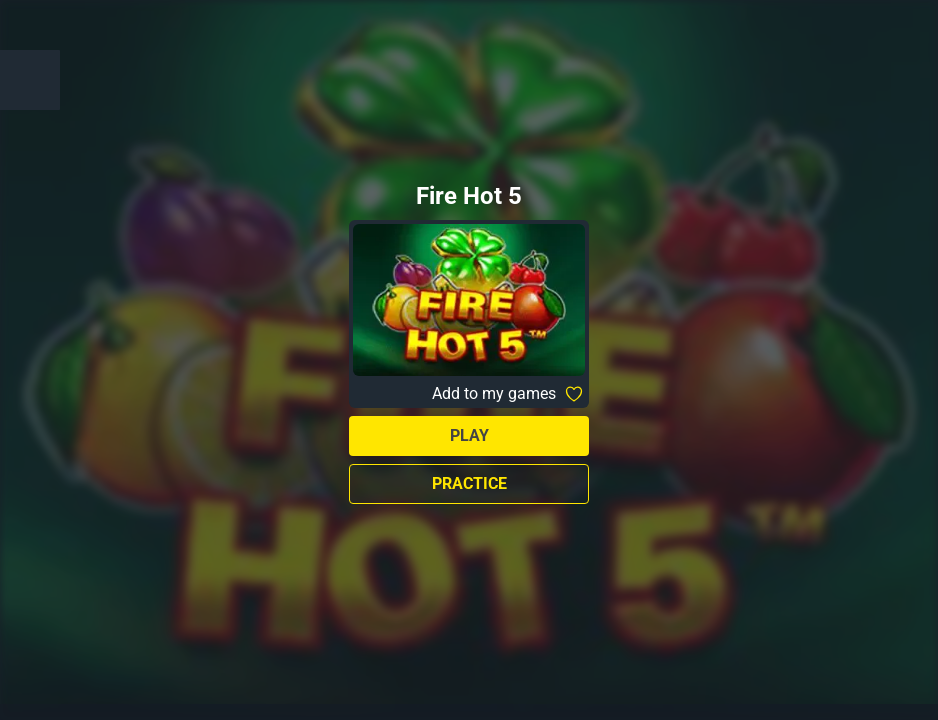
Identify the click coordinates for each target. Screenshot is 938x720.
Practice (469, 483)
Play (469, 435)
